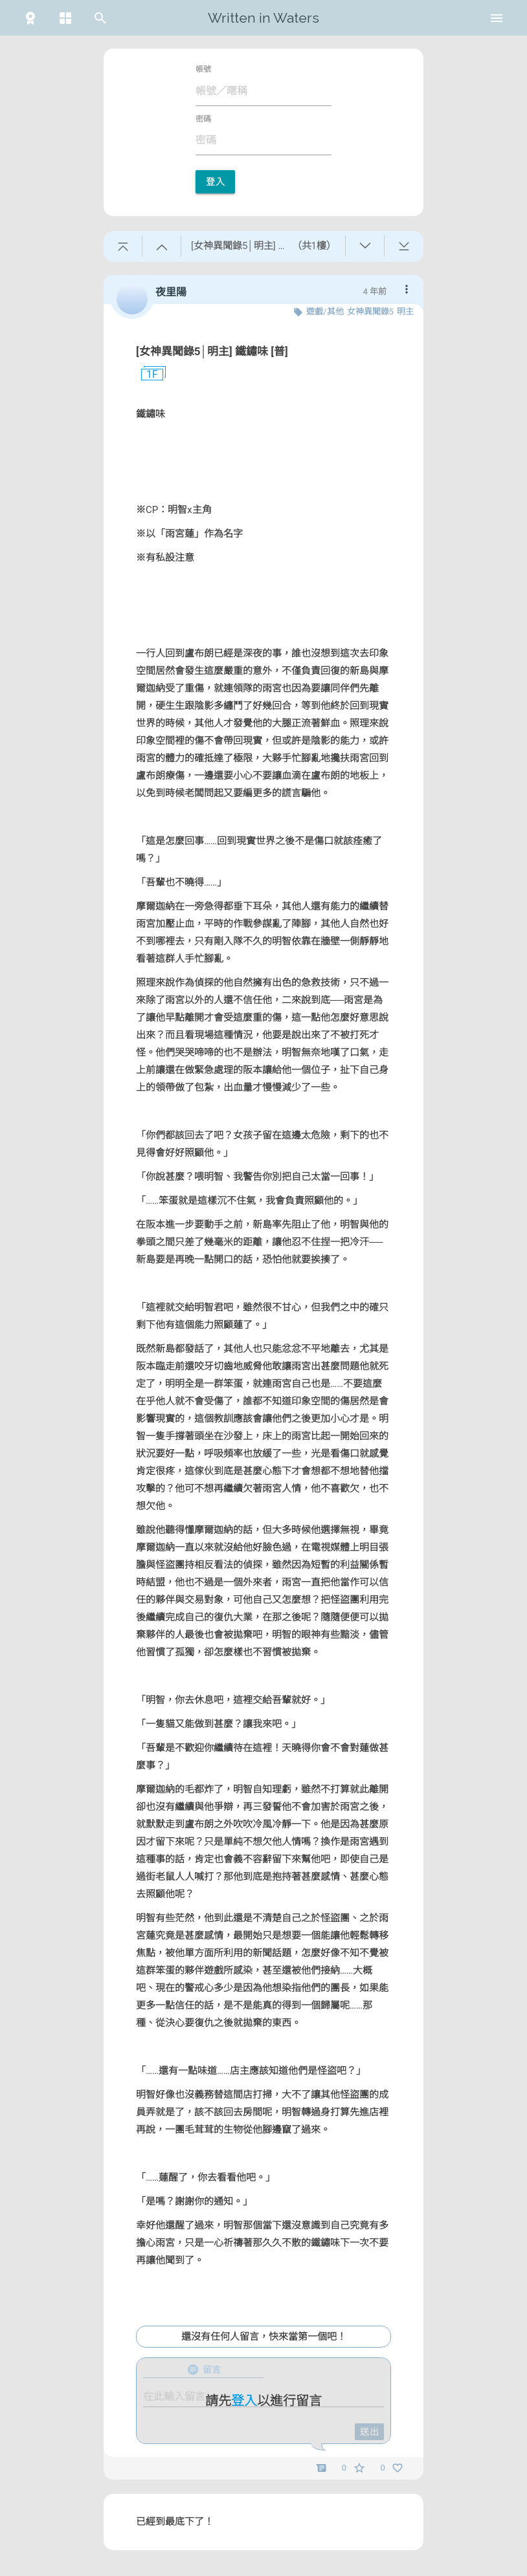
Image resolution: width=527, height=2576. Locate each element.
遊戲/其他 (324, 311)
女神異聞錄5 (370, 311)
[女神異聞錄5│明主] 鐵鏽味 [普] (212, 351)
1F (147, 374)
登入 (215, 182)
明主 (405, 311)
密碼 (203, 119)
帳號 (203, 69)
